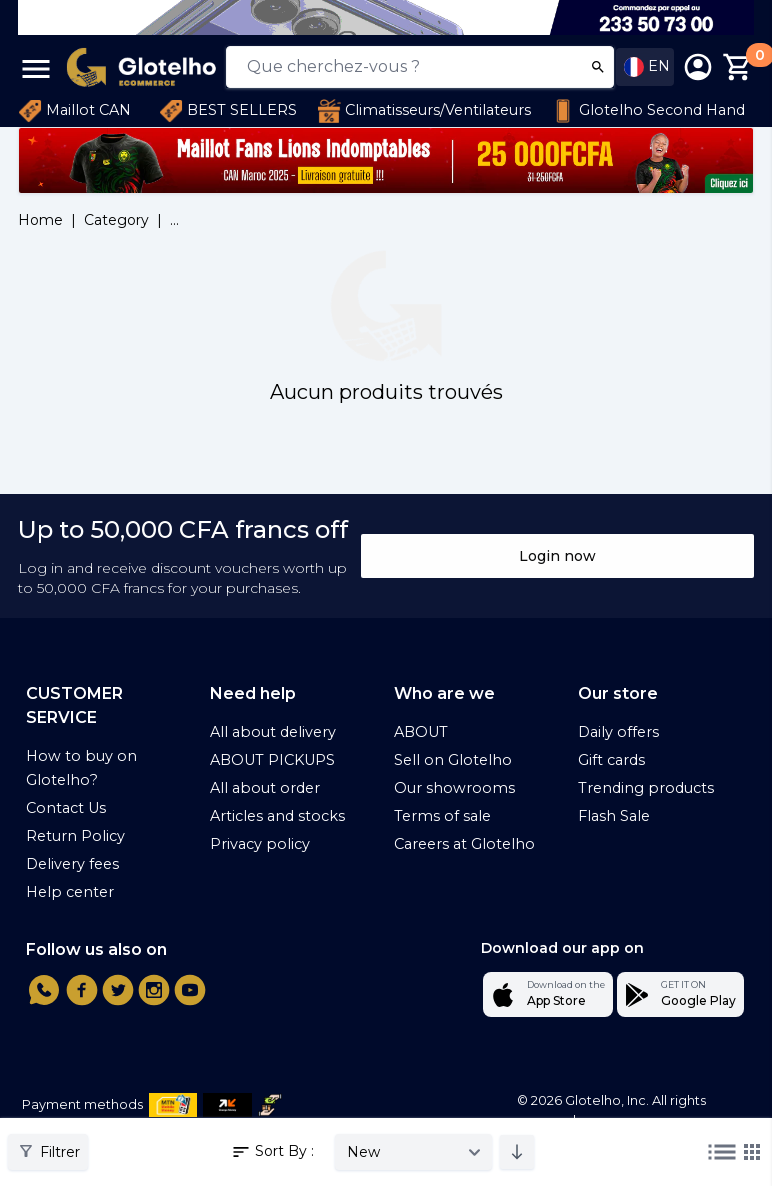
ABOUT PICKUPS (272, 760)
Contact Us (66, 808)
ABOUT (421, 732)
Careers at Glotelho (464, 844)
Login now (557, 556)
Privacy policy (260, 844)
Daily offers (618, 732)
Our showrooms (454, 788)
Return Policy (75, 836)
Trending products (646, 788)
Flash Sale (614, 816)
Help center (70, 892)
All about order (265, 788)
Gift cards (611, 760)
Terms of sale (442, 816)
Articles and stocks (277, 816)
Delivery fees (72, 864)
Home (40, 220)
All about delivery (273, 732)
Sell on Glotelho (453, 760)
